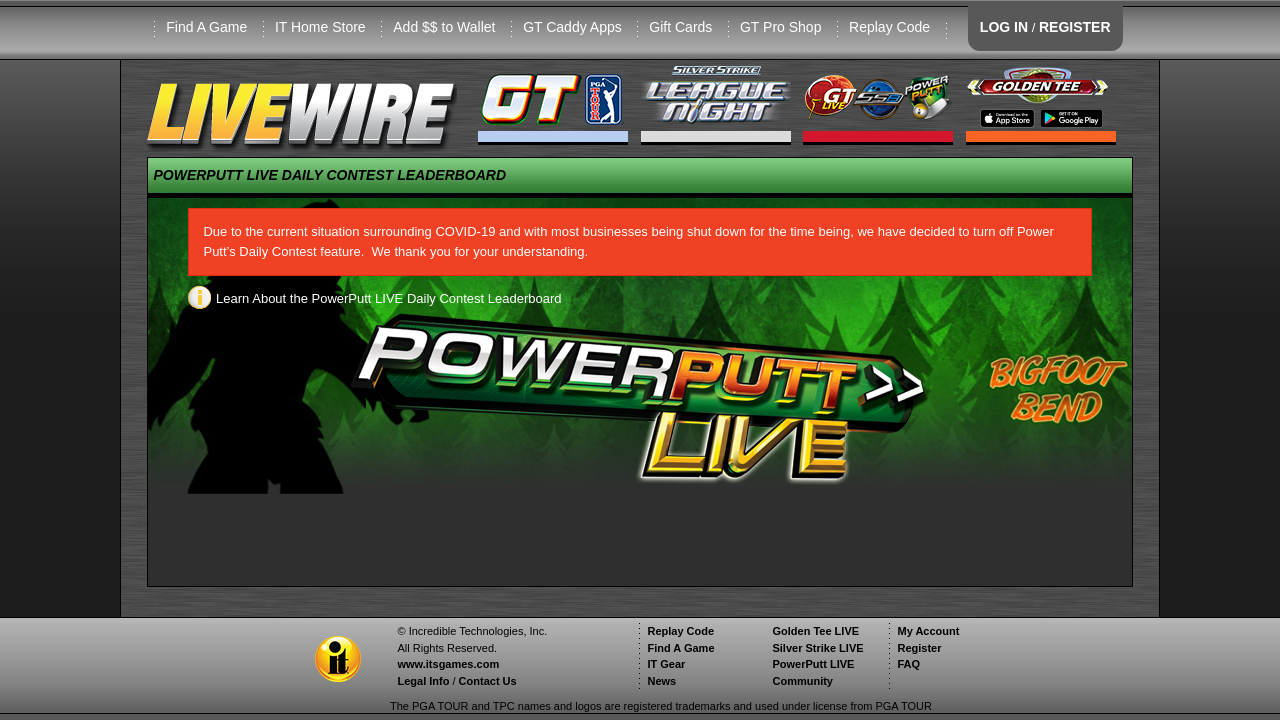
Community (802, 681)
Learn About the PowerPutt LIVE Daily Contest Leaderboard (374, 298)
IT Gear (666, 664)
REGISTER (1075, 27)
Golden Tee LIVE (815, 631)
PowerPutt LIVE (813, 664)
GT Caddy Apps (572, 27)
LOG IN (1004, 27)
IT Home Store (320, 27)
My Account (928, 631)
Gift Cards (680, 27)
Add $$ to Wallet (444, 27)
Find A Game (206, 27)
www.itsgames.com (448, 664)
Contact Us (488, 681)
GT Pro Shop (780, 27)
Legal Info (423, 681)
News (661, 681)
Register (919, 648)
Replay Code (889, 27)
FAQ (908, 664)
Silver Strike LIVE (817, 648)
